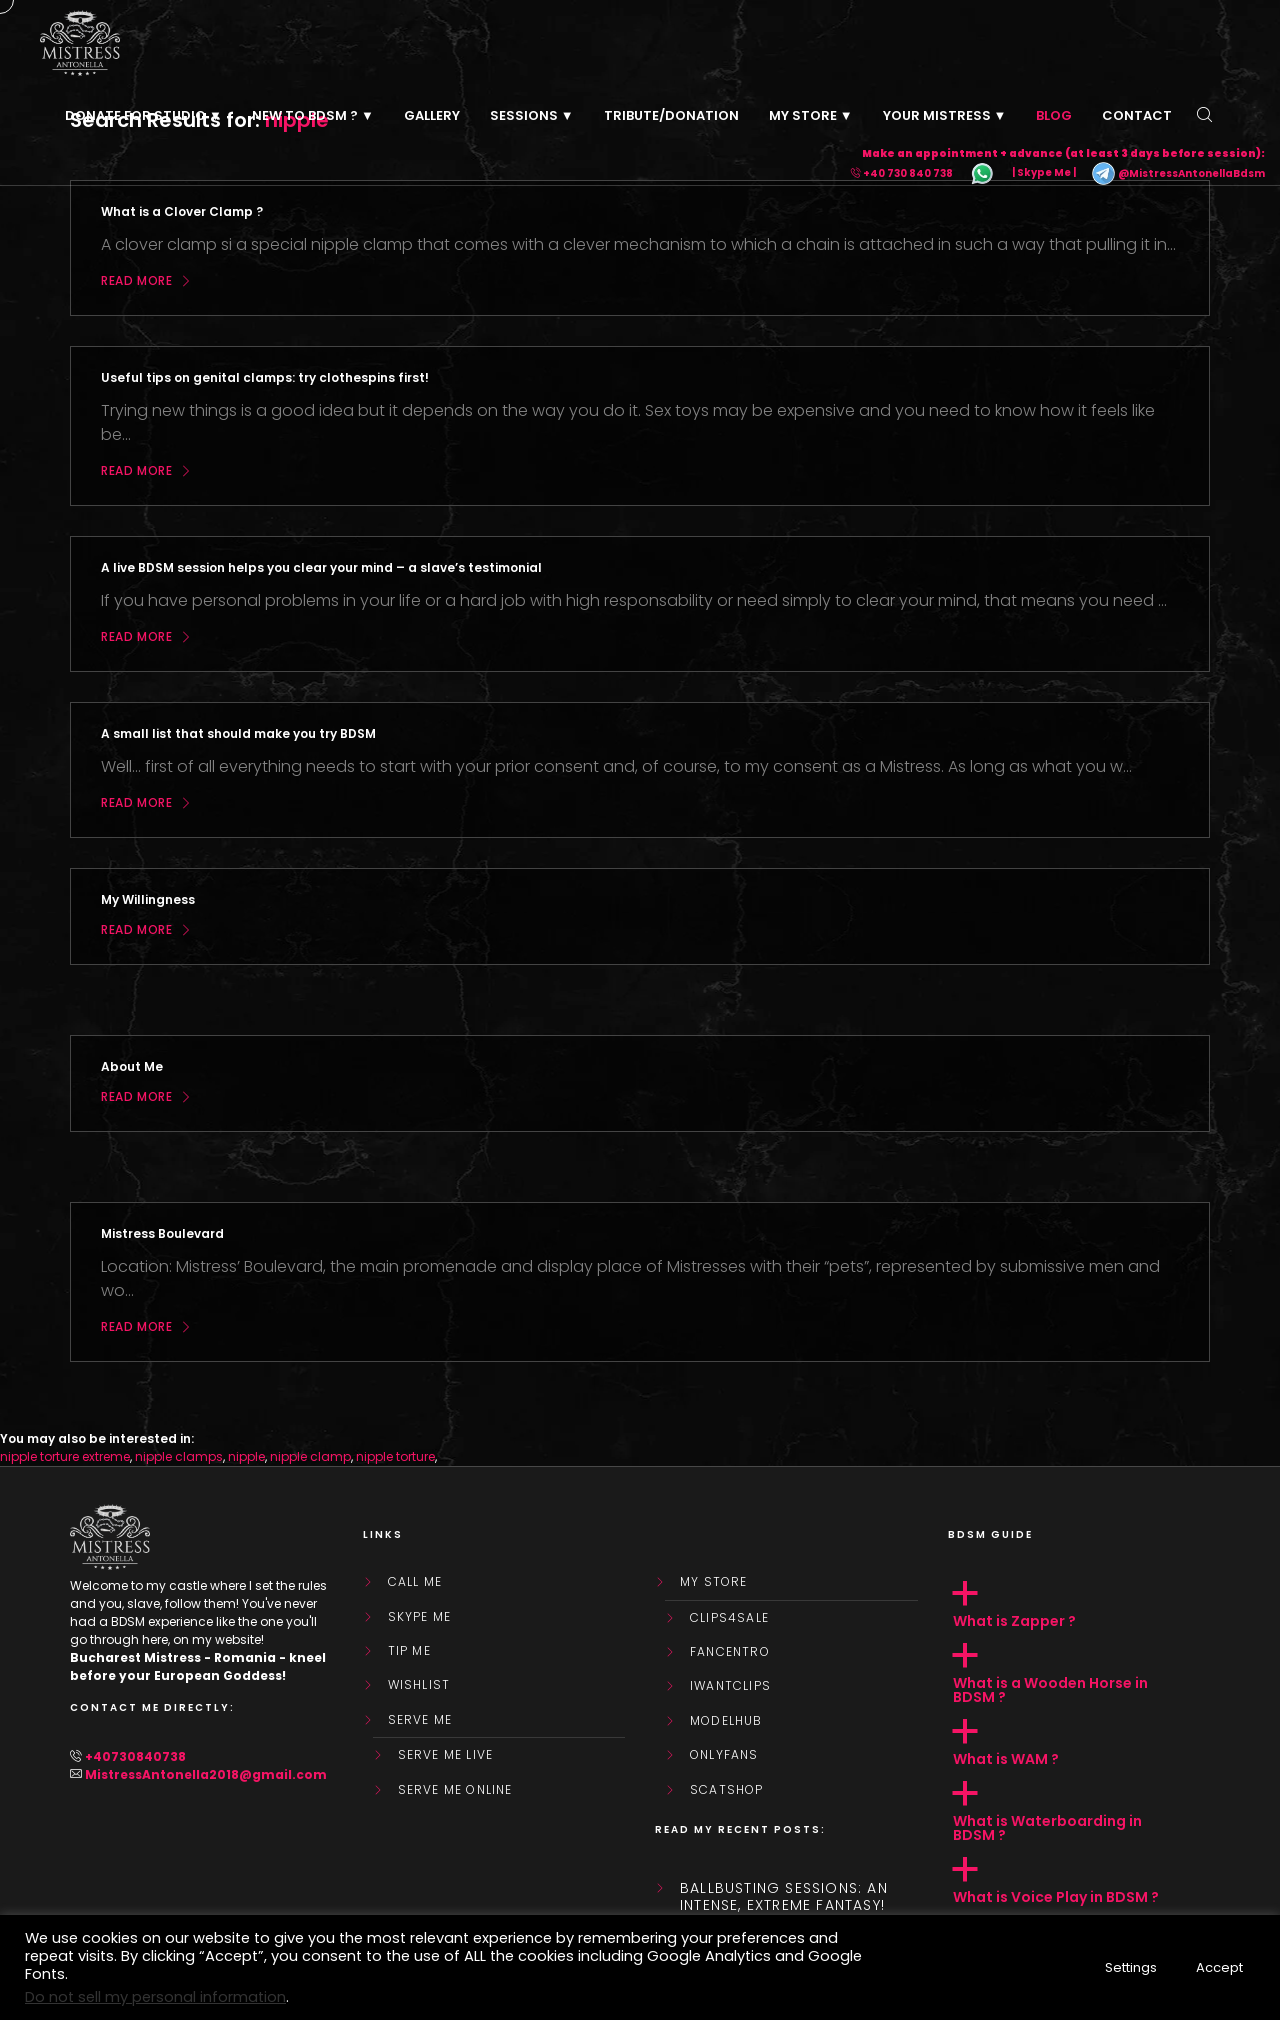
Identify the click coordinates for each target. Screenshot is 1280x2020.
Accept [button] (1219, 1967)
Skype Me (420, 1617)
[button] (1079, 1605)
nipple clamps (179, 1456)
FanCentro (730, 1652)
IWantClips (730, 1686)
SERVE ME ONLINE (455, 1790)
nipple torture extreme (65, 1456)
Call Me (415, 1582)
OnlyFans (724, 1755)
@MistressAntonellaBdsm (1178, 173)
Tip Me (409, 1651)
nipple (246, 1456)
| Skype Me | (1044, 173)
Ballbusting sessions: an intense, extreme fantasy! (784, 1897)
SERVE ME (420, 1720)
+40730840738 (135, 1756)
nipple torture (395, 1456)
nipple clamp (310, 1456)
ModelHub (726, 1721)
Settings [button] (1131, 1967)
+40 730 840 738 (908, 173)
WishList (419, 1685)
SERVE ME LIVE (446, 1755)
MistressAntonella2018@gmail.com (206, 1774)
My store (714, 1582)
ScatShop (727, 1790)
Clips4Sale (729, 1618)
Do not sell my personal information (155, 1997)
